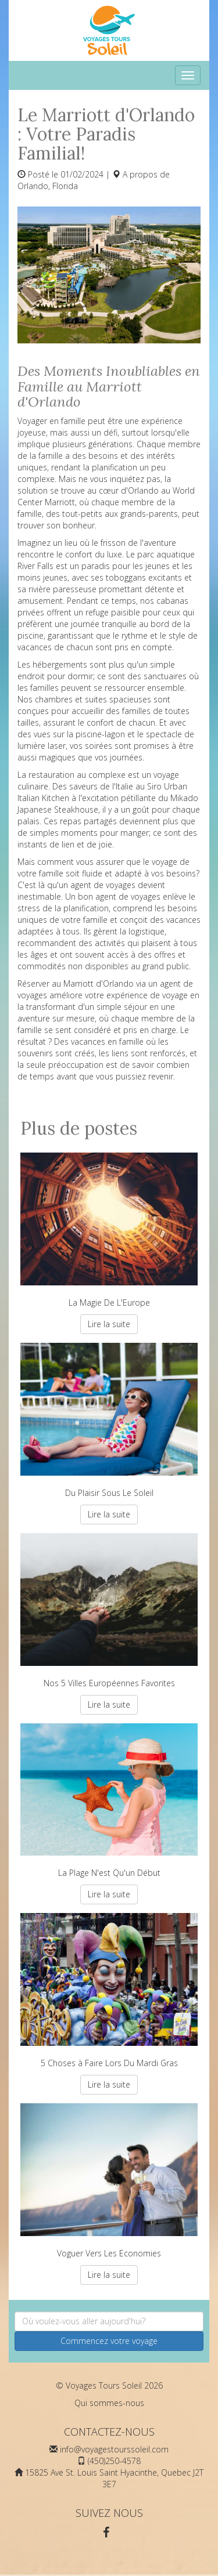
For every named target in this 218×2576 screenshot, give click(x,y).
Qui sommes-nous (109, 2402)
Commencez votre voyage (109, 2340)
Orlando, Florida (47, 185)
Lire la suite (109, 1323)
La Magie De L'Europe (109, 1230)
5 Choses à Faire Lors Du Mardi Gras (109, 1990)
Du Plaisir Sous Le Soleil (109, 1420)
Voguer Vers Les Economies (109, 2181)
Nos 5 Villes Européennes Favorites (109, 1611)
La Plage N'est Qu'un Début (109, 1801)
